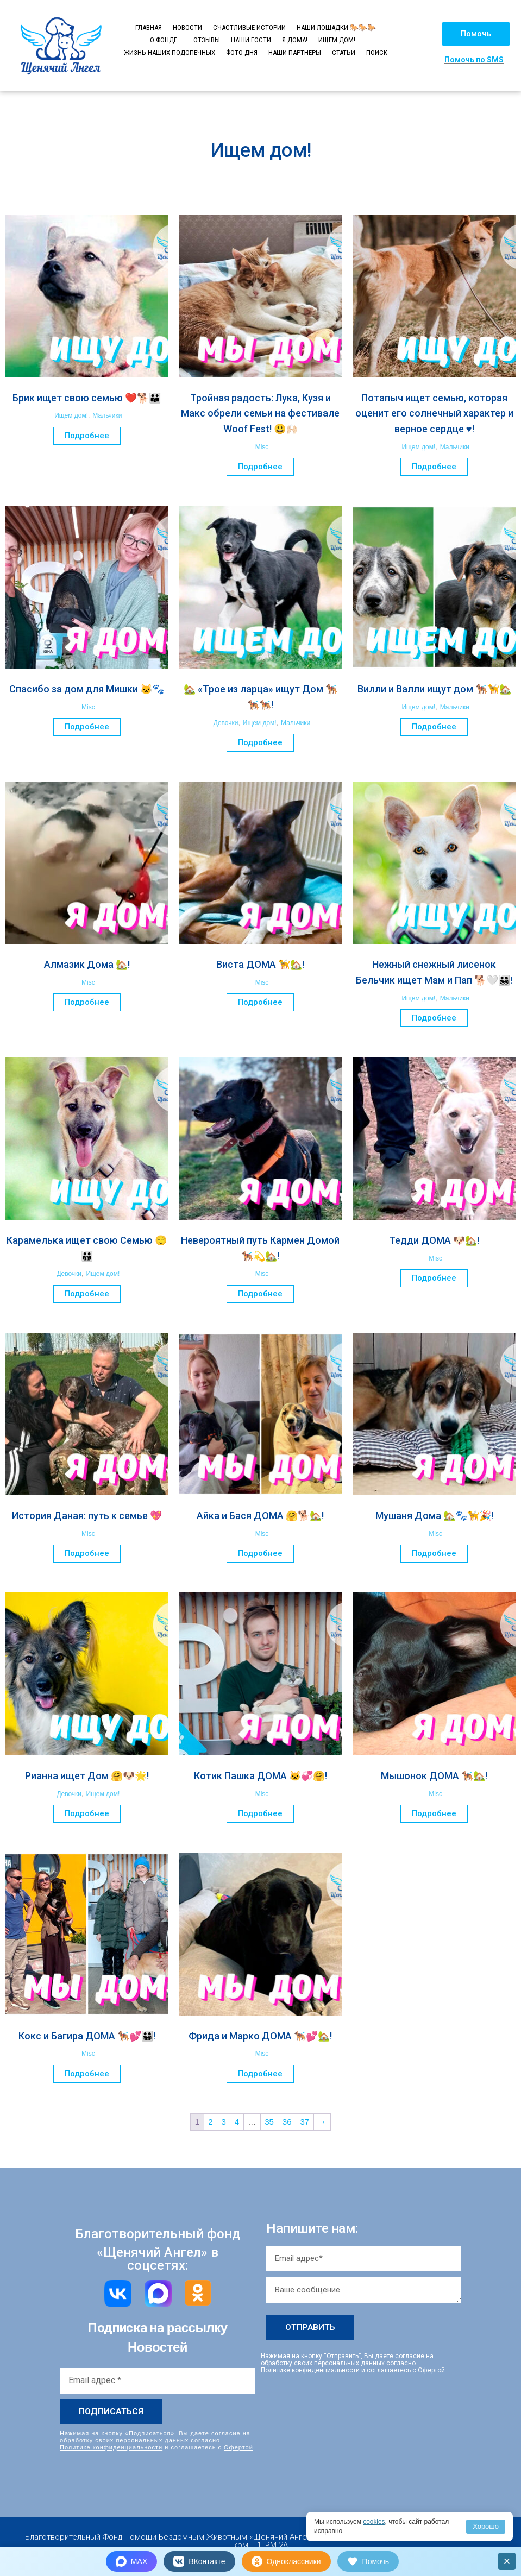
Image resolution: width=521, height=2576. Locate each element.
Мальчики (107, 415)
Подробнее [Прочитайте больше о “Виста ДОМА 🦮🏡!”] (260, 1002)
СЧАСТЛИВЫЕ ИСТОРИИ (249, 27)
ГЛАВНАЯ (148, 27)
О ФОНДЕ (163, 40)
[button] (476, 34)
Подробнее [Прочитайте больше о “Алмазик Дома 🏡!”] (87, 1002)
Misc (262, 447)
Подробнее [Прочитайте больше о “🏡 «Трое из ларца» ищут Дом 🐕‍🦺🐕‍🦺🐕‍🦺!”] (260, 742)
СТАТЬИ (343, 52)
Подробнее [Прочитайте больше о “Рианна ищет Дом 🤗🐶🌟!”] (87, 1813)
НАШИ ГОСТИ (251, 40)
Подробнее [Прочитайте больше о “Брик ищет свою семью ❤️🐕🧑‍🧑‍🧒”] (87, 435)
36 (287, 2121)
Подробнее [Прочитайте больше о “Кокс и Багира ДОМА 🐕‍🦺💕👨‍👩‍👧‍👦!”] (87, 2074)
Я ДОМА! (294, 40)
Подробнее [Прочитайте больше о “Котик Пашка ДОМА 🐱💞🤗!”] (260, 1813)
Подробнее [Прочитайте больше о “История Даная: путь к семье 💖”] (87, 1553)
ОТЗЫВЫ (206, 40)
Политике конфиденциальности (111, 2447)
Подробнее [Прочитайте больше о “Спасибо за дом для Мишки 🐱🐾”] (87, 727)
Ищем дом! (71, 415)
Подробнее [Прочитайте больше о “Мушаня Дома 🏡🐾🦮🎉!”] (434, 1553)
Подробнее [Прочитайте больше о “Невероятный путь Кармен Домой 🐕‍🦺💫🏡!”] (260, 1294)
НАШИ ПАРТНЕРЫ (294, 52)
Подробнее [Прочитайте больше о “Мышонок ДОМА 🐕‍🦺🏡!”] (434, 1813)
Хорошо (486, 2526)
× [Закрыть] (507, 2561)
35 (269, 2121)
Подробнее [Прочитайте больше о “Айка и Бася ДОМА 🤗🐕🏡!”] (260, 1553)
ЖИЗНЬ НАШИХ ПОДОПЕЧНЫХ (169, 52)
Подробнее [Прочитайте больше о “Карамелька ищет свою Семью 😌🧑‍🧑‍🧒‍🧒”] (87, 1294)
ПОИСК (376, 52)
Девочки (226, 723)
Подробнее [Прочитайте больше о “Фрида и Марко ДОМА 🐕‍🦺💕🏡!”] (260, 2074)
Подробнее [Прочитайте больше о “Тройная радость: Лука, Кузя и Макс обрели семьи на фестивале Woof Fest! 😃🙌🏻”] (260, 466)
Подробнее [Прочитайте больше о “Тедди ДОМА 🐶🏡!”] (434, 1278)
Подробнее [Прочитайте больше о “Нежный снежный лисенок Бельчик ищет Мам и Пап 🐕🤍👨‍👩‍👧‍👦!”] (434, 1018)
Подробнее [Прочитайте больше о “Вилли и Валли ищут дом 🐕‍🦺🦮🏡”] (434, 727)
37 (305, 2121)
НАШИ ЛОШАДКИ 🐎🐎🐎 (336, 27)
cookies (374, 2521)
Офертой (238, 2447)
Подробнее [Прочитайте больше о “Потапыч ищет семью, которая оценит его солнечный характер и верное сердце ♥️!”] (434, 466)
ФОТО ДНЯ (242, 52)
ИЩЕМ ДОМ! (336, 40)
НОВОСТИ (187, 27)
